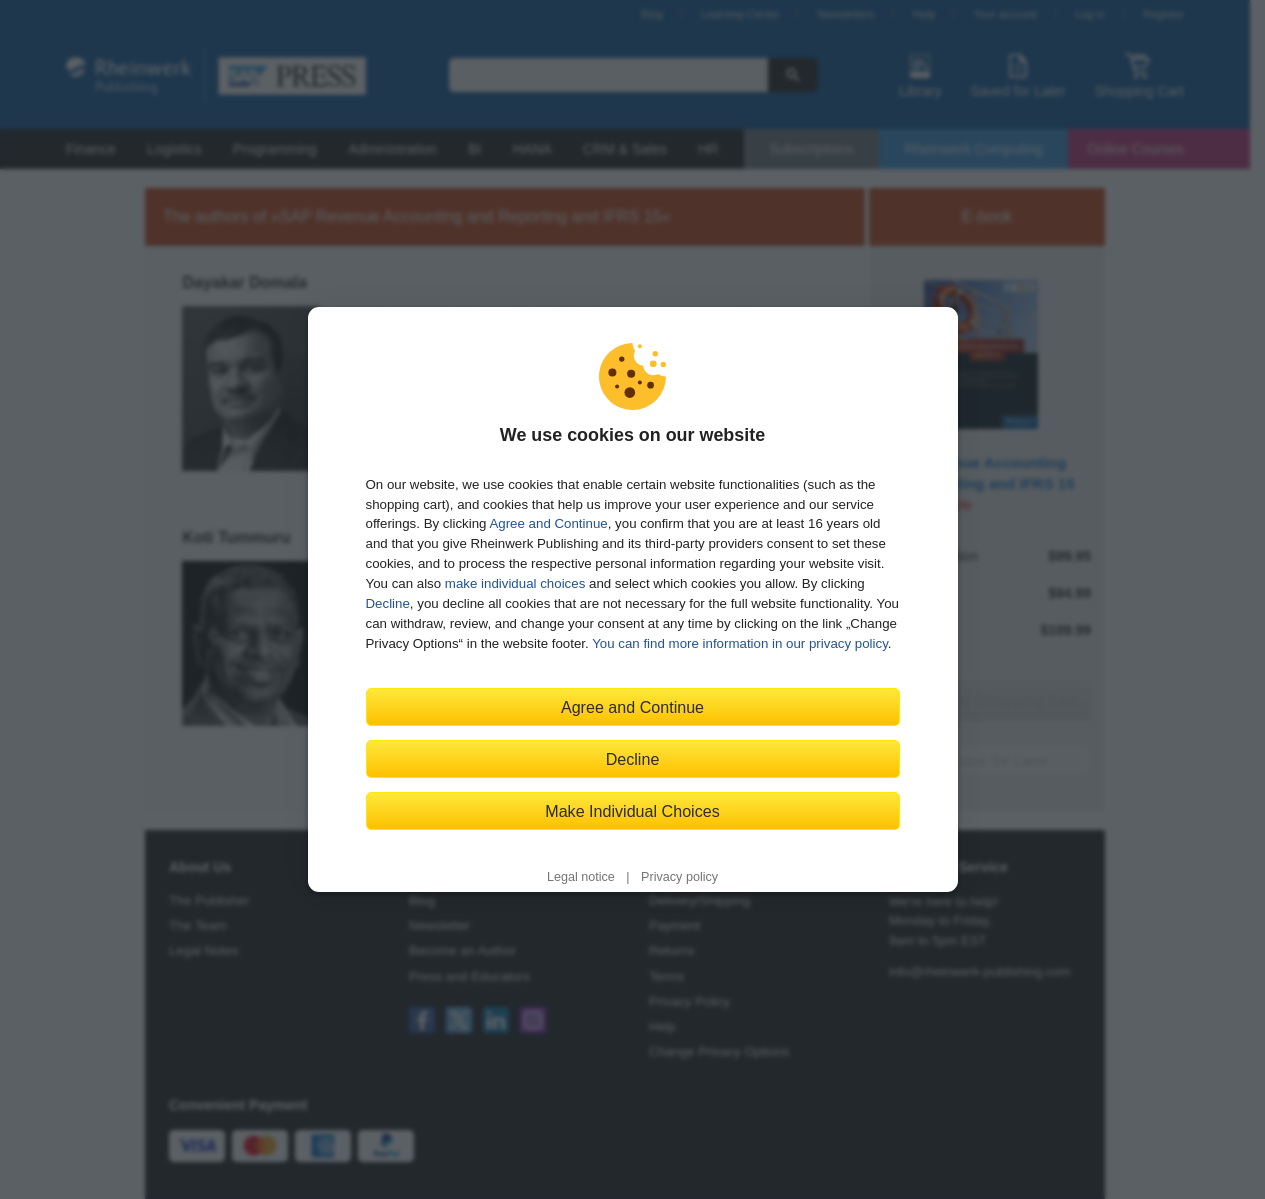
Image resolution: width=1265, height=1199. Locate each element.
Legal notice (581, 877)
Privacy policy (679, 877)
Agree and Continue (548, 523)
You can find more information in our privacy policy (740, 643)
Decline (388, 603)
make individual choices (515, 583)
